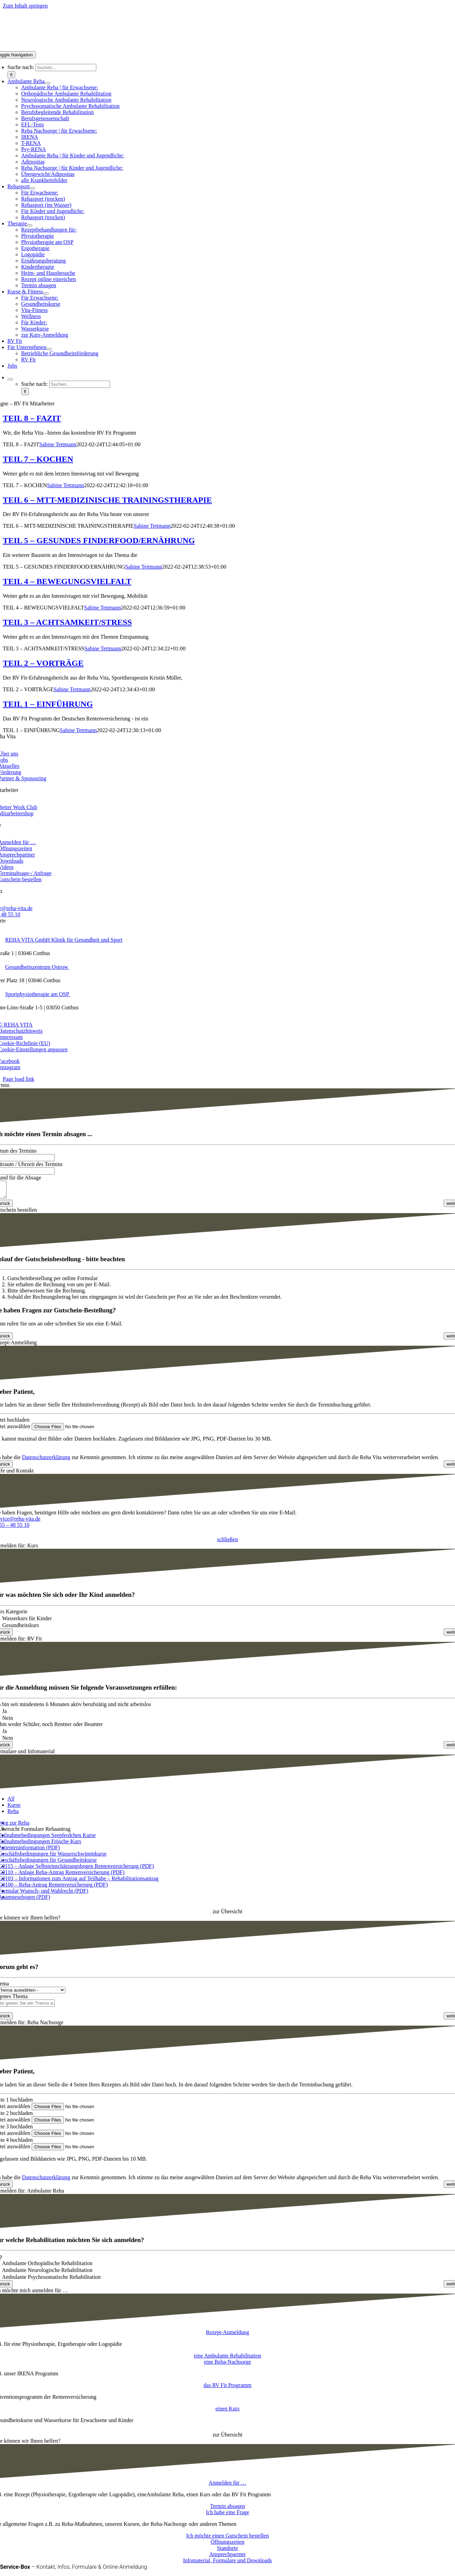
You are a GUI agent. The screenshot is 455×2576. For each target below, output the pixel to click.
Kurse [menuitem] (14, 1808)
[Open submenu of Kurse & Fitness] (46, 293)
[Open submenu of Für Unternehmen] (49, 349)
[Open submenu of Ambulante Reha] (47, 83)
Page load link (18, 1079)
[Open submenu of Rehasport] (32, 188)
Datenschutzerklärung (46, 1460)
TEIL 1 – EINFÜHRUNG (48, 703)
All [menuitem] (11, 1802)
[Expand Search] (10, 379)
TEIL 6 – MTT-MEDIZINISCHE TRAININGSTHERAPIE (107, 499)
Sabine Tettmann (57, 444)
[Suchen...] (65, 67)
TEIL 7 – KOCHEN (38, 459)
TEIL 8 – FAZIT (32, 418)
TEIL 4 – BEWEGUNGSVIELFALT (67, 581)
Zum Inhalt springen (25, 6)
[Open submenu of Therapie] (29, 225)
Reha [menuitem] (13, 1814)
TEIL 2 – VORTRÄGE (43, 663)
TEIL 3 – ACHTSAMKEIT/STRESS (67, 622)
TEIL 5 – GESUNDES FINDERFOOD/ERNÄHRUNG (99, 540)
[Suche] (11, 74)
